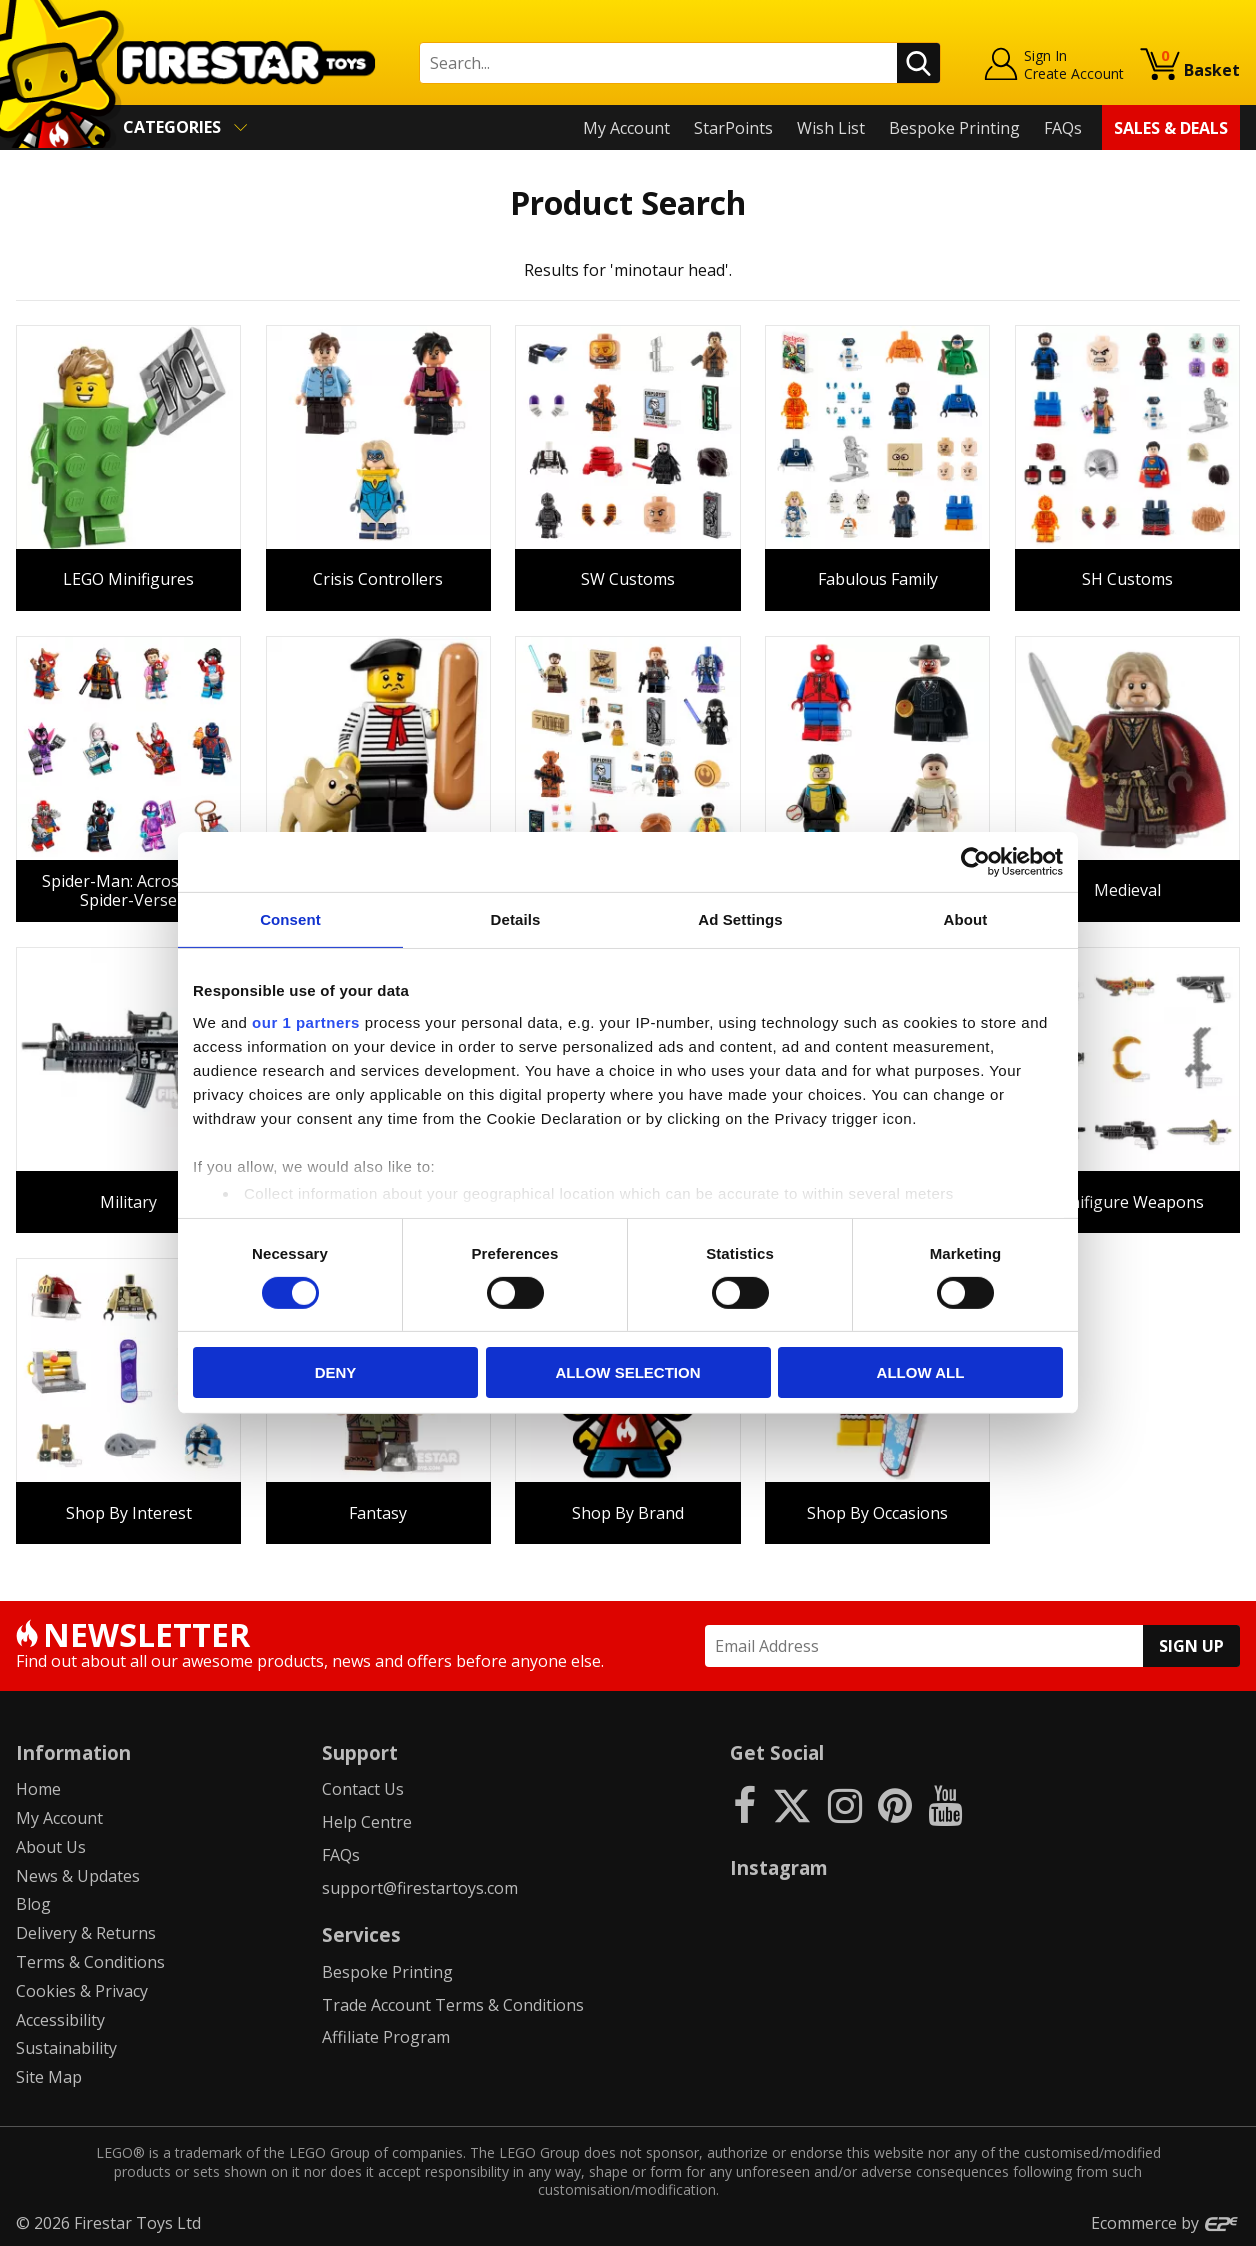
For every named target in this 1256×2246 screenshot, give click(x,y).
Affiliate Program (386, 2037)
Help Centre (367, 1822)
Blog (33, 1904)
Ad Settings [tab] (740, 919)
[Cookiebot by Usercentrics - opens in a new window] (975, 862)
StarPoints (733, 128)
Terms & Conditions (90, 1962)
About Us (51, 1847)
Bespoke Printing (954, 128)
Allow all (921, 1372)
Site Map (49, 2077)
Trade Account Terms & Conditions (453, 2005)
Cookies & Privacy (82, 1991)
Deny (336, 1372)
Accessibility (60, 2020)
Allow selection (628, 1372)
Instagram (779, 1867)
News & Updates (78, 1876)
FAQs (1063, 128)
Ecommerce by (1165, 2223)
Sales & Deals (1171, 128)
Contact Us (363, 1789)
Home (38, 1789)
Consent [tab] (290, 919)
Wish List (831, 128)
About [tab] (966, 919)
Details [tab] (516, 919)
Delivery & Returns (86, 1933)
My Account (626, 128)
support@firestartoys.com (420, 1888)
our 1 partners (306, 1021)
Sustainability (66, 2048)
